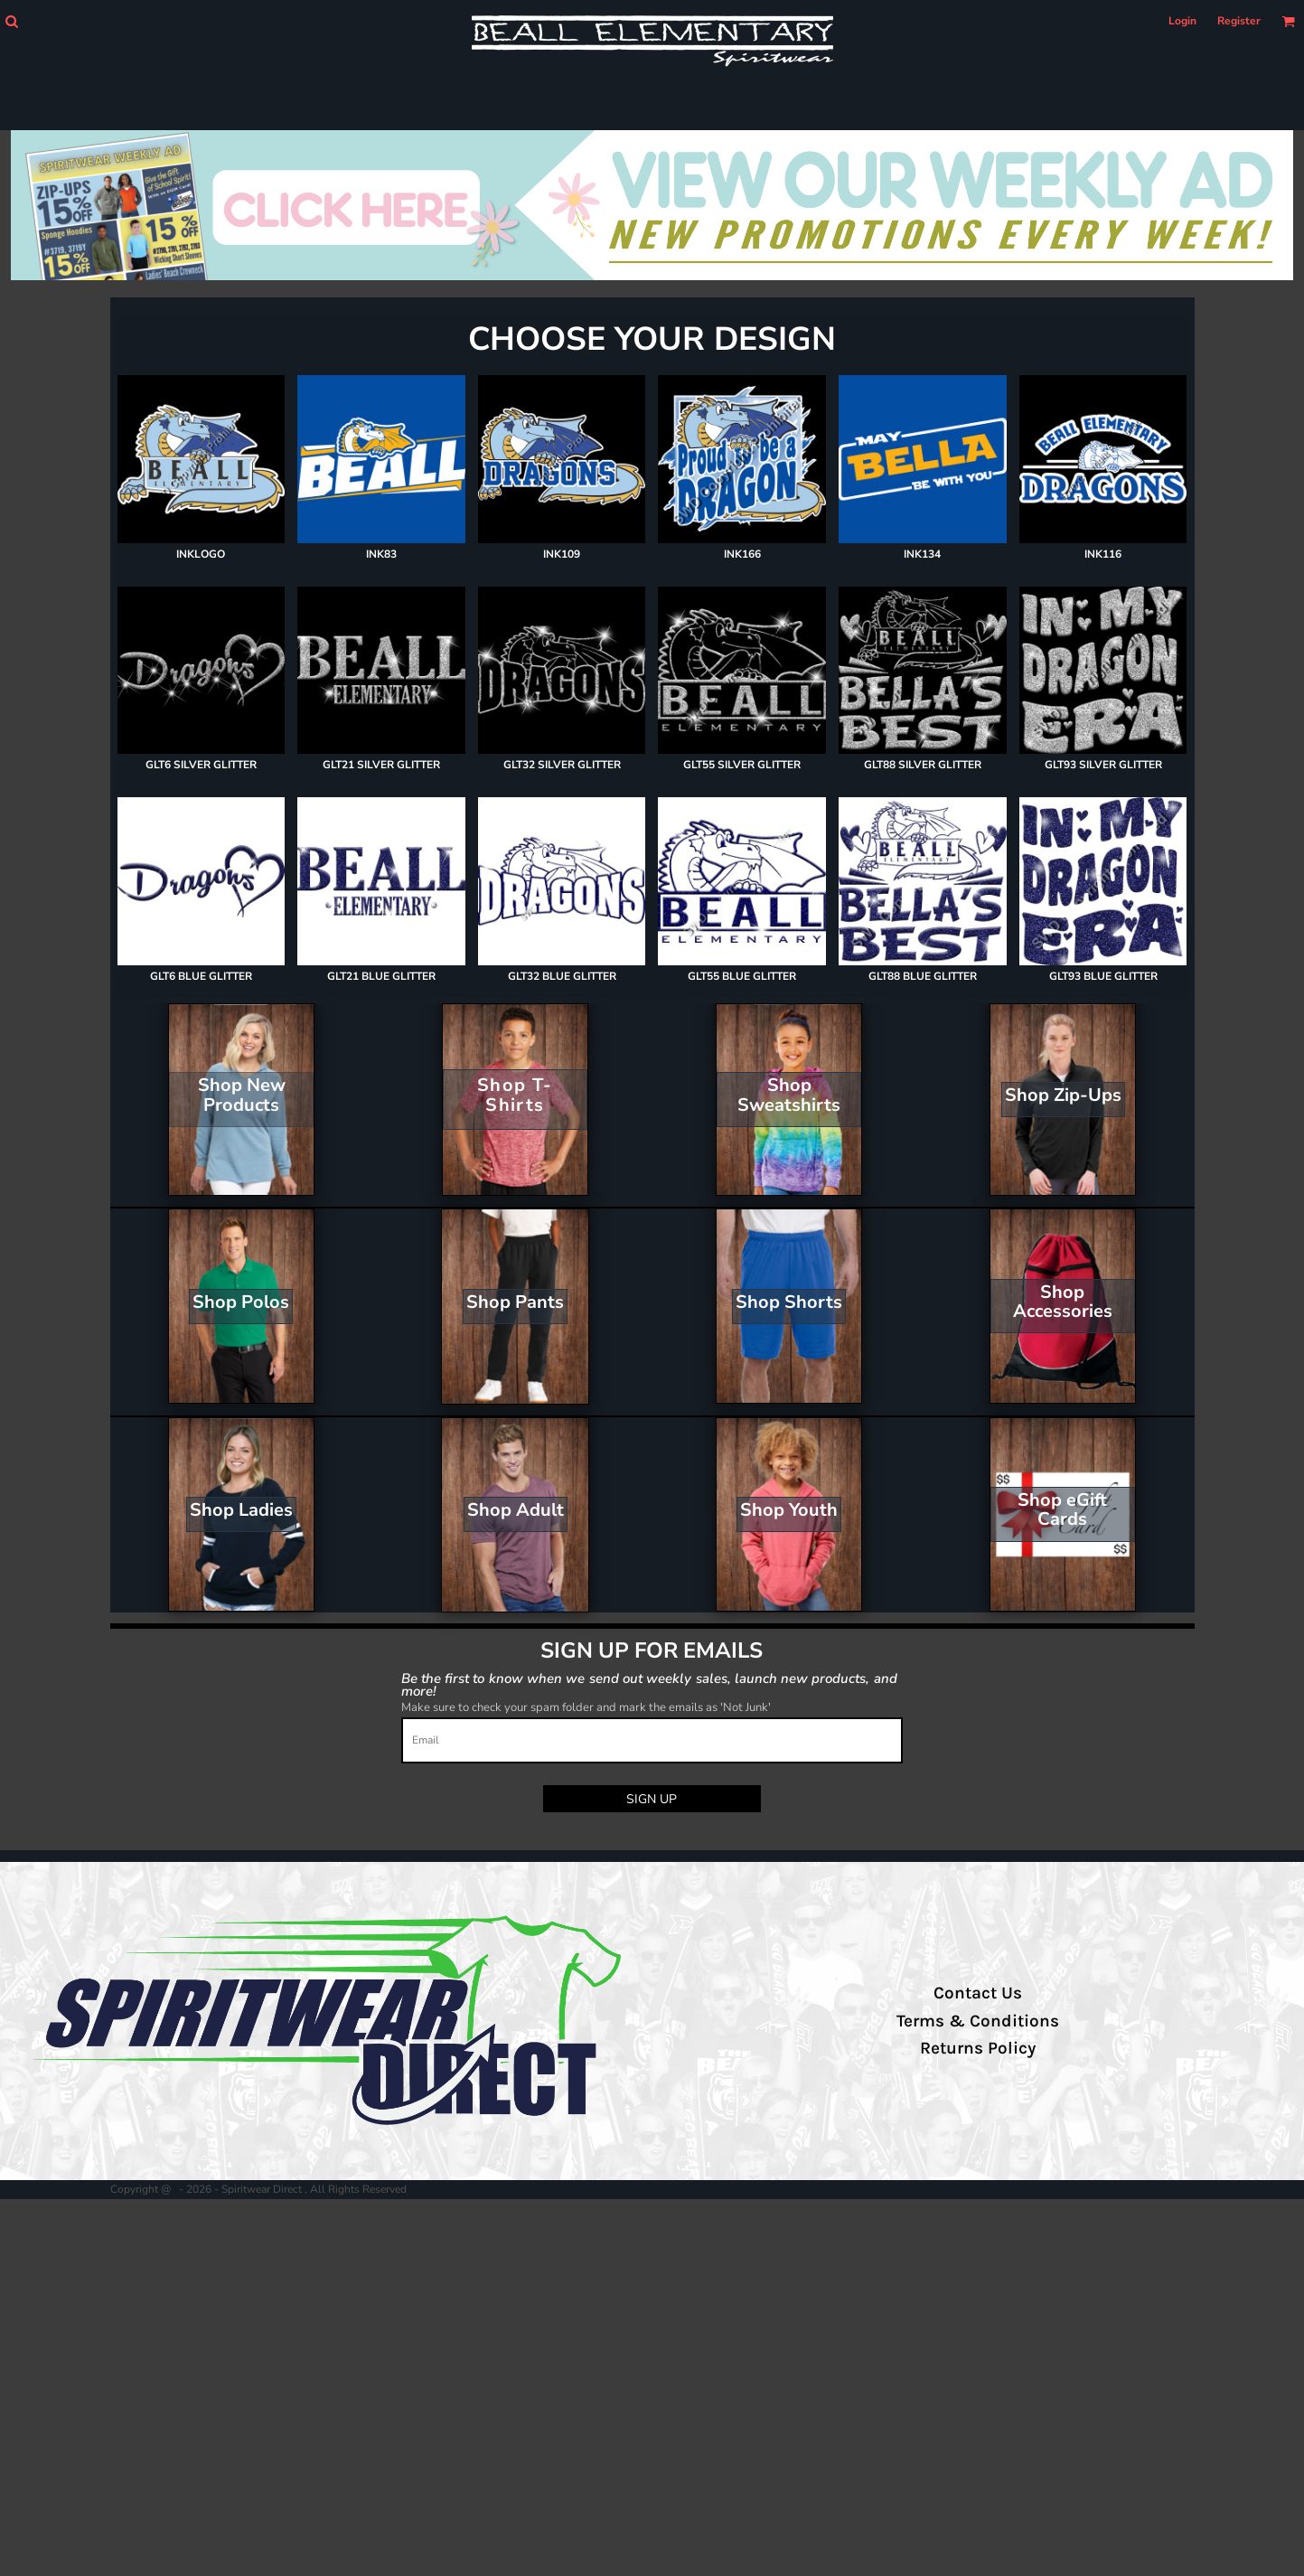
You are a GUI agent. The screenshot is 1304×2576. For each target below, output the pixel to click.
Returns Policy (978, 2048)
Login (1182, 21)
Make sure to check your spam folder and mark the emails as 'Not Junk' (586, 1707)
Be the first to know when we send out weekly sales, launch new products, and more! (649, 1684)
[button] (11, 21)
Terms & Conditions (977, 2021)
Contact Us (977, 1993)
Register (1239, 21)
